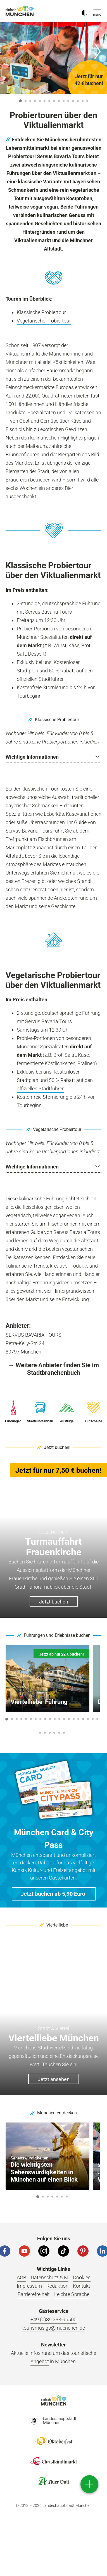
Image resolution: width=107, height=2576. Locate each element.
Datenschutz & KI (49, 2277)
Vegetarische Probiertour (44, 321)
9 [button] (59, 101)
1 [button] (20, 100)
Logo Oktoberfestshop (53, 2441)
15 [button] (87, 101)
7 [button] (49, 101)
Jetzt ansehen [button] (54, 2079)
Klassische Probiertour (41, 312)
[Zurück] (10, 51)
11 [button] (68, 101)
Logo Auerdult (53, 2481)
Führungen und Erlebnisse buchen (57, 1635)
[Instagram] (43, 2251)
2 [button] (25, 101)
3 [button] (30, 101)
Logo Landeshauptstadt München (53, 2420)
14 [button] (83, 101)
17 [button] (83, 1719)
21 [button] (40, 1733)
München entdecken (57, 2113)
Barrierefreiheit (34, 2294)
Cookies (82, 2277)
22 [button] (45, 1733)
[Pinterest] (83, 2251)
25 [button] (59, 1733)
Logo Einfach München (53, 2400)
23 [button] (50, 1733)
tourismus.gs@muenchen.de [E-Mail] (53, 2328)
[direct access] (89, 2484)
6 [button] (44, 101)
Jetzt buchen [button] (53, 1602)
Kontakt (81, 2286)
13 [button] (78, 101)
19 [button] (93, 1719)
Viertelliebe (57, 1925)
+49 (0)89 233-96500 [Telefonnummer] (53, 2319)
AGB (21, 2277)
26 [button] (64, 1733)
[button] (53, 757)
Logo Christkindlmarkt (53, 2461)
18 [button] (88, 1719)
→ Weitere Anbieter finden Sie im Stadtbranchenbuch (53, 1369)
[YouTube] (24, 2251)
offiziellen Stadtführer (40, 679)
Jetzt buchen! (57, 1447)
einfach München (20, 10)
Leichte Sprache (71, 2294)
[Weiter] (97, 51)
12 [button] (73, 101)
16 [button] (78, 1719)
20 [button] (97, 1719)
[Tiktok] (63, 2251)
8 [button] (54, 101)
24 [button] (54, 1733)
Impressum (29, 2286)
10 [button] (64, 101)
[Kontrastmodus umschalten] (84, 11)
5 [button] (40, 101)
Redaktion (57, 2286)
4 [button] (35, 101)
